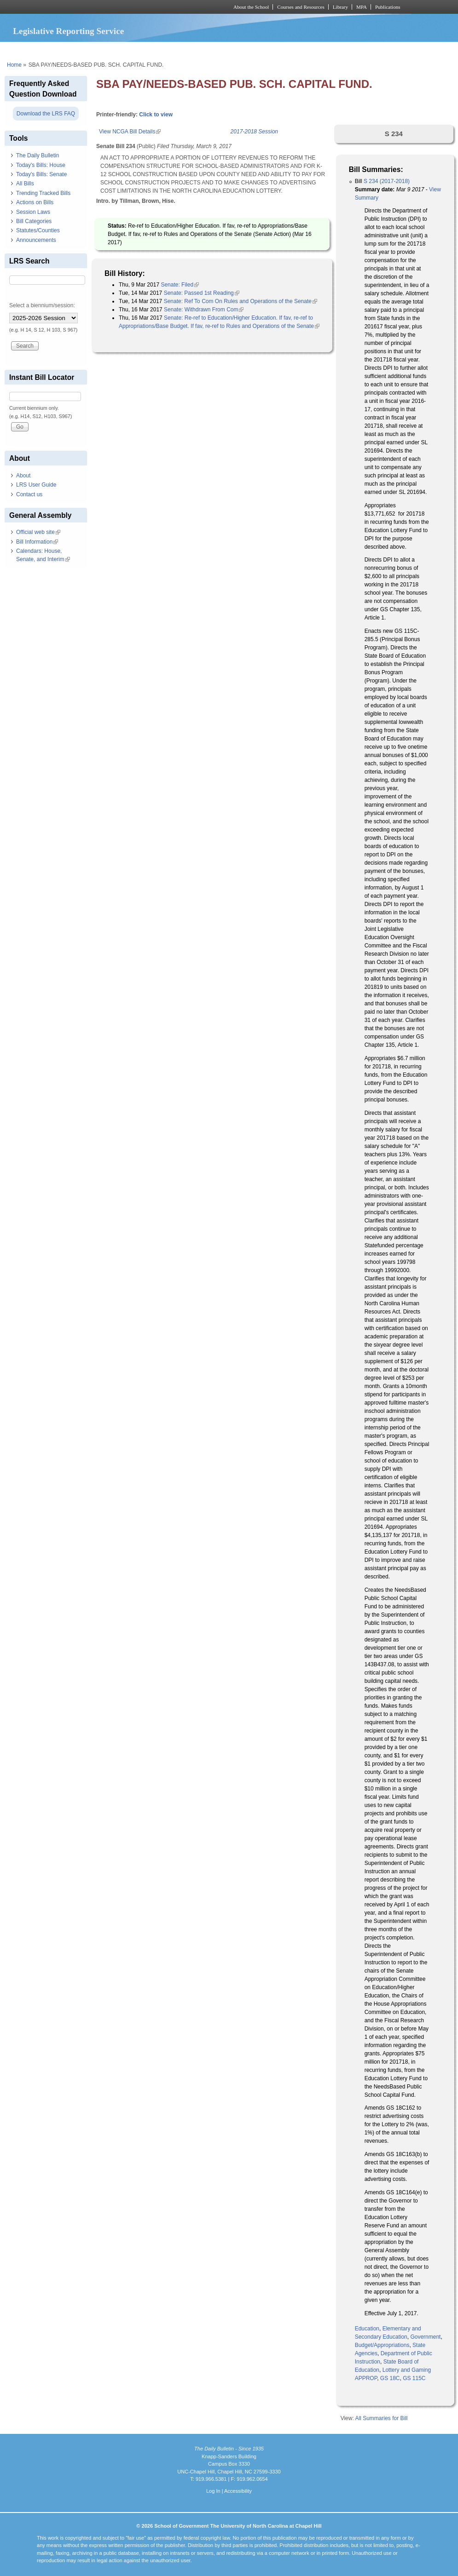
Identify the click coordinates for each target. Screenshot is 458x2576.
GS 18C (390, 2378)
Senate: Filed (180, 284)
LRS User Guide (36, 485)
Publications (387, 7)
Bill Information (37, 542)
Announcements (36, 240)
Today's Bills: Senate (41, 174)
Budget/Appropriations (382, 2345)
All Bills (25, 183)
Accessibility (238, 2491)
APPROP (366, 2378)
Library (340, 7)
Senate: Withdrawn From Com (203, 309)
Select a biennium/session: (42, 305)
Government (425, 2337)
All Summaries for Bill (381, 2418)
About (23, 475)
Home (14, 65)
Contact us (29, 494)
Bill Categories (34, 221)
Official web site (38, 532)
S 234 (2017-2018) (387, 181)
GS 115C (414, 2378)
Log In (213, 2491)
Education (367, 2328)
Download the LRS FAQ (46, 113)
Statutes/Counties (38, 230)
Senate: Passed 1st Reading (201, 293)
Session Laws (33, 212)
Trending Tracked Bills (43, 193)
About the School (251, 7)
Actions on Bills (34, 202)
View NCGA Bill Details (130, 131)
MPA (361, 7)
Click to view (156, 114)
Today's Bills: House (40, 165)
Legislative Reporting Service (68, 31)
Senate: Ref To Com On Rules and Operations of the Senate (240, 301)
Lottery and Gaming (407, 2370)
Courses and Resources (300, 7)
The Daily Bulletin (37, 155)
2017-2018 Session (254, 131)
